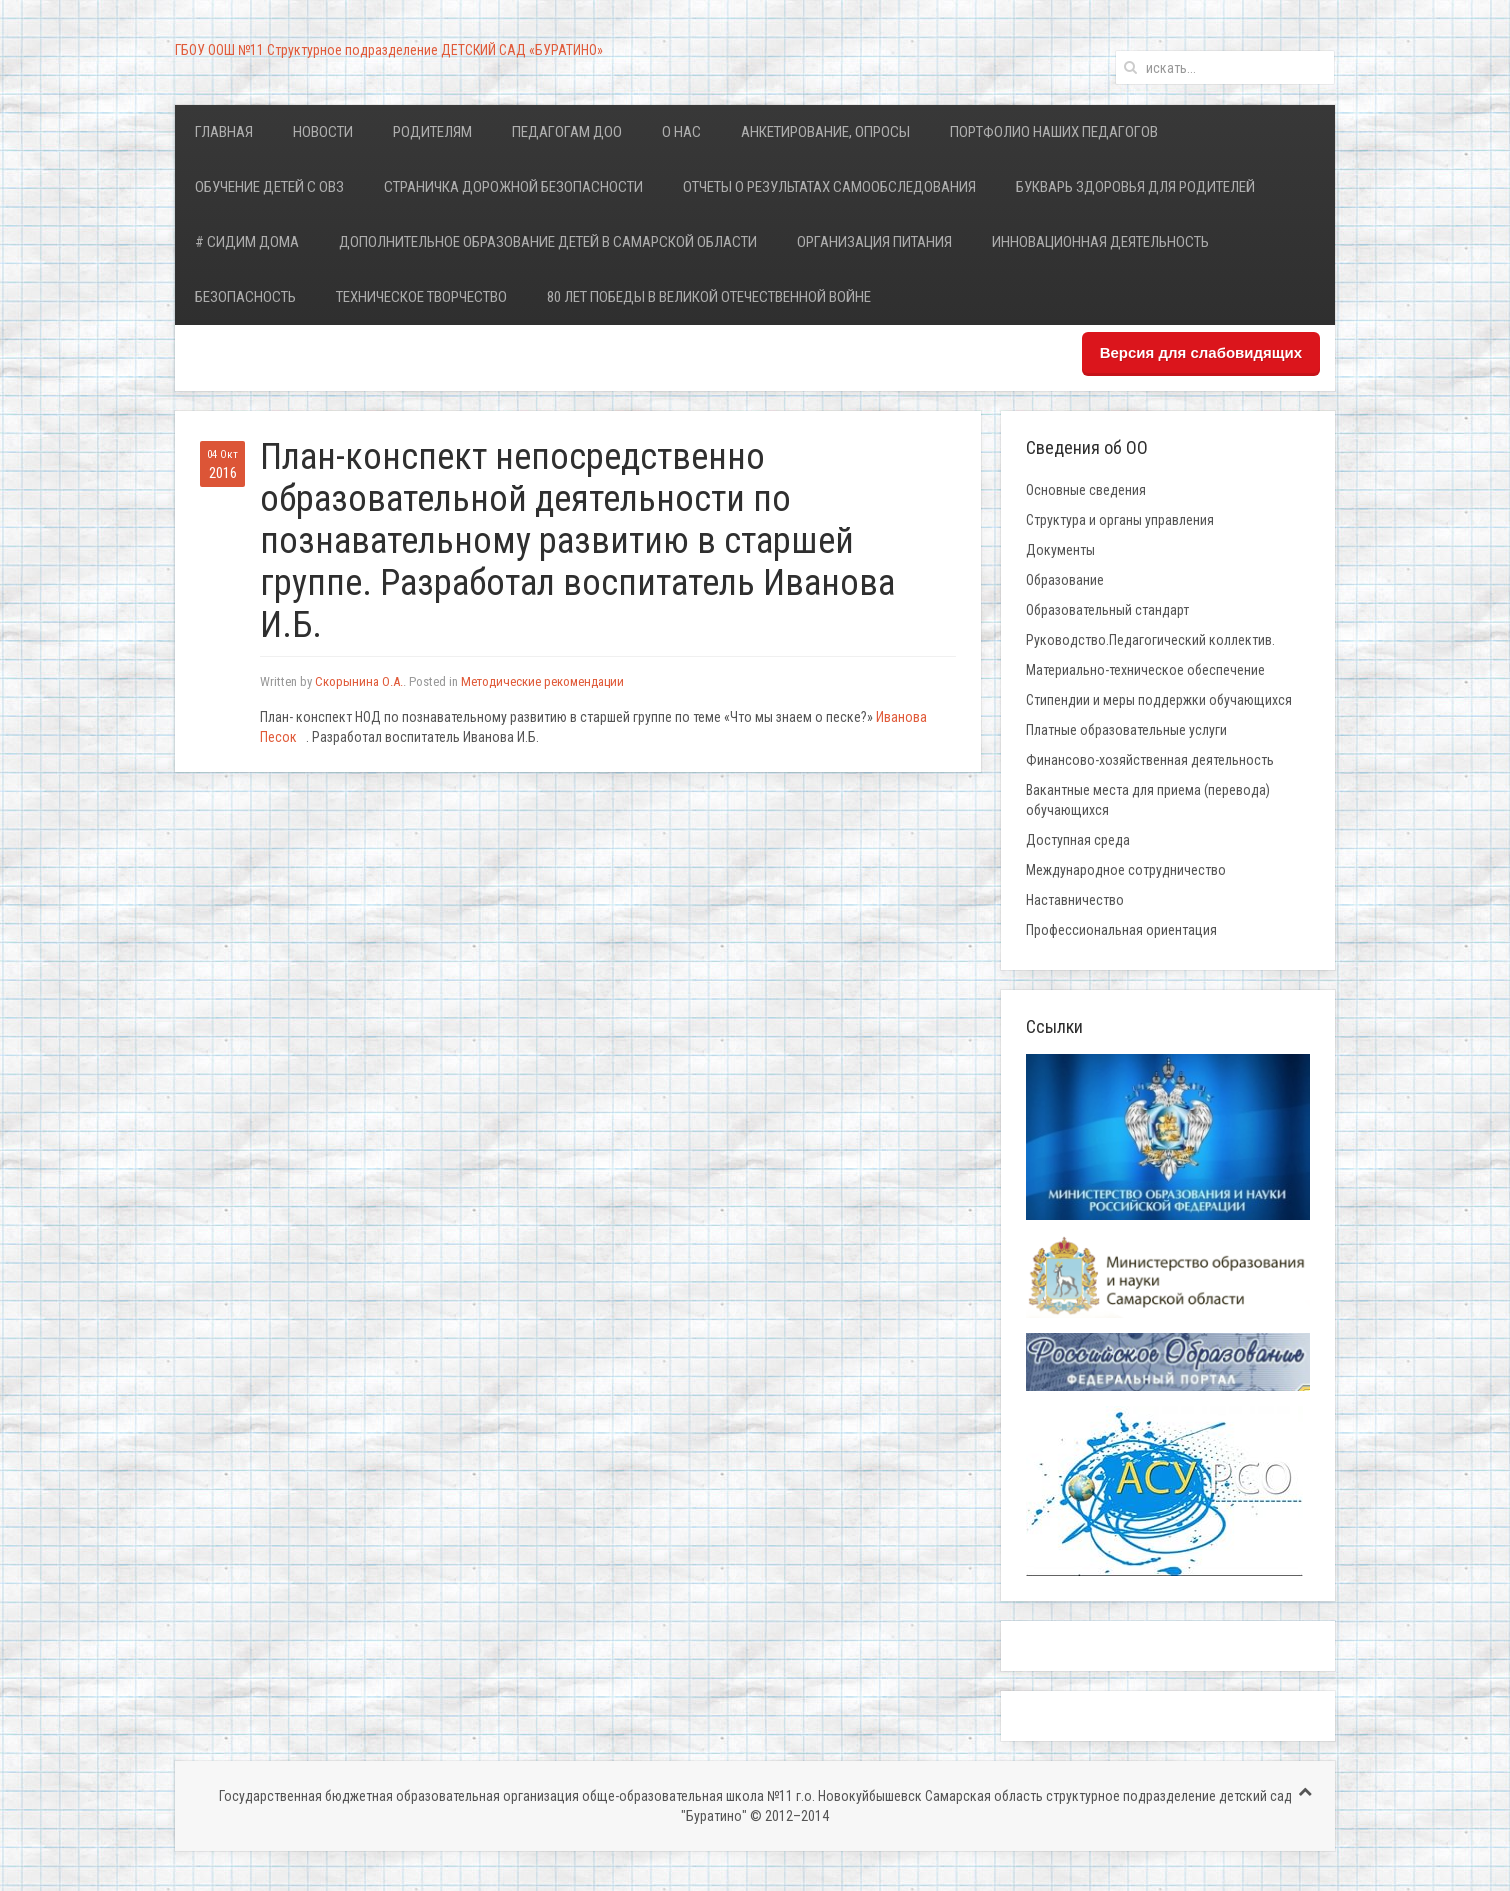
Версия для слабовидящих (1201, 352)
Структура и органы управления (1120, 520)
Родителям (432, 132)
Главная (224, 132)
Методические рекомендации (542, 681)
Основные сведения (1086, 490)
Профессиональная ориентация (1121, 930)
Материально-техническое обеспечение (1145, 670)
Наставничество (1075, 900)
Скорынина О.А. (359, 681)
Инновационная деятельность (1100, 242)
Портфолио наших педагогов (1054, 132)
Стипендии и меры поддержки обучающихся (1159, 700)
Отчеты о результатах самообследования (829, 187)
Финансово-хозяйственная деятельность (1150, 760)
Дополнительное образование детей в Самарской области (548, 242)
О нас (681, 132)
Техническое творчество (421, 297)
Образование (1065, 580)
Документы (1060, 550)
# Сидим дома (247, 242)
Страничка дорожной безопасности (513, 187)
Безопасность (245, 297)
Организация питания (874, 242)
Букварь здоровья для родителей (1135, 187)
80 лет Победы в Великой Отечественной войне (709, 297)
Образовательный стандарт (1107, 610)
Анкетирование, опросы (825, 132)
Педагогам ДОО (567, 132)
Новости (323, 132)
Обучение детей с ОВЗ (269, 187)
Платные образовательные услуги (1126, 730)
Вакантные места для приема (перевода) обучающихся (1148, 800)
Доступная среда (1078, 840)
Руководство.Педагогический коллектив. (1150, 640)
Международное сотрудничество (1126, 870)
